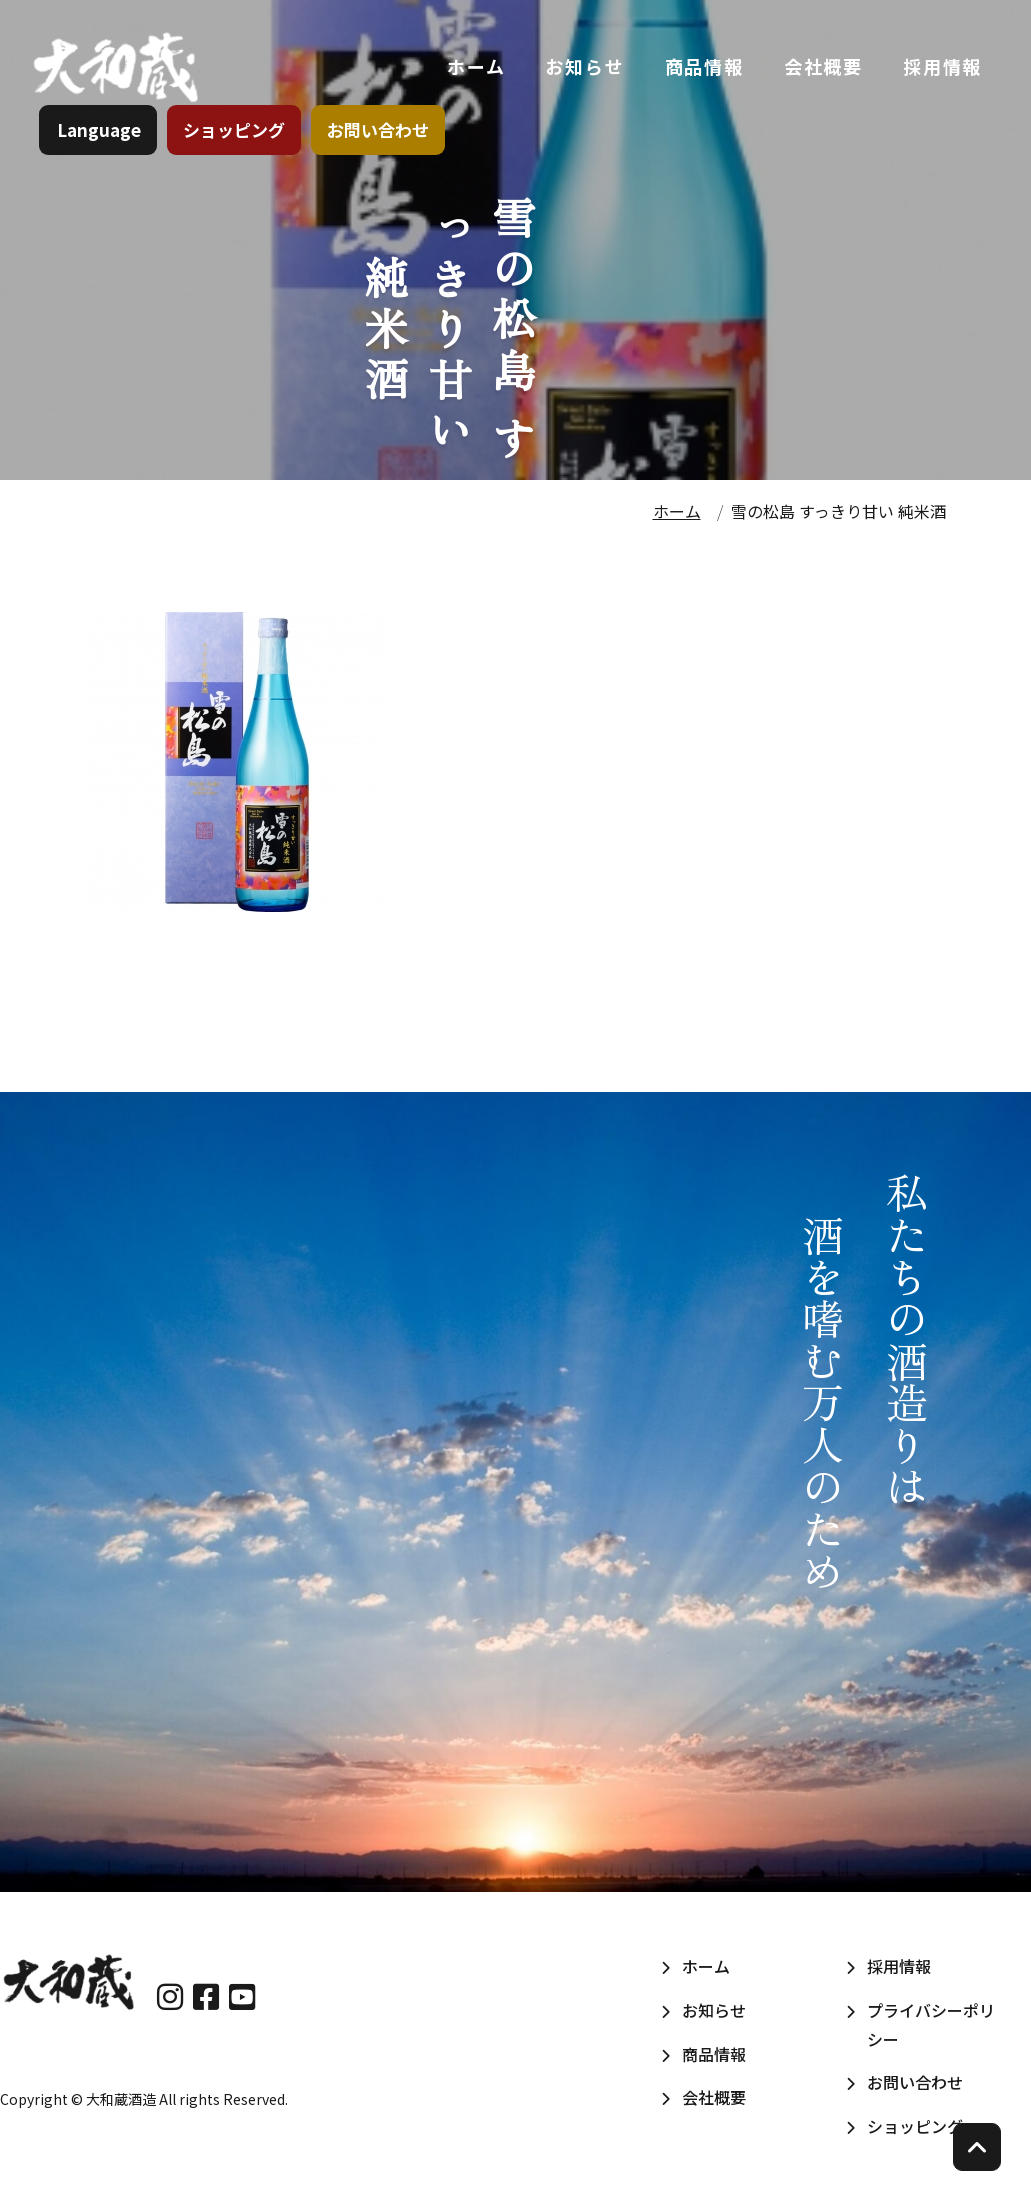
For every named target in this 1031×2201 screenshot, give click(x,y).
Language (100, 134)
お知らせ (583, 69)
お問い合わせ (379, 134)
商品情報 (702, 69)
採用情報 (941, 69)
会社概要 (822, 69)
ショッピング (235, 134)
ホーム (475, 69)
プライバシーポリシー (931, 2024)
